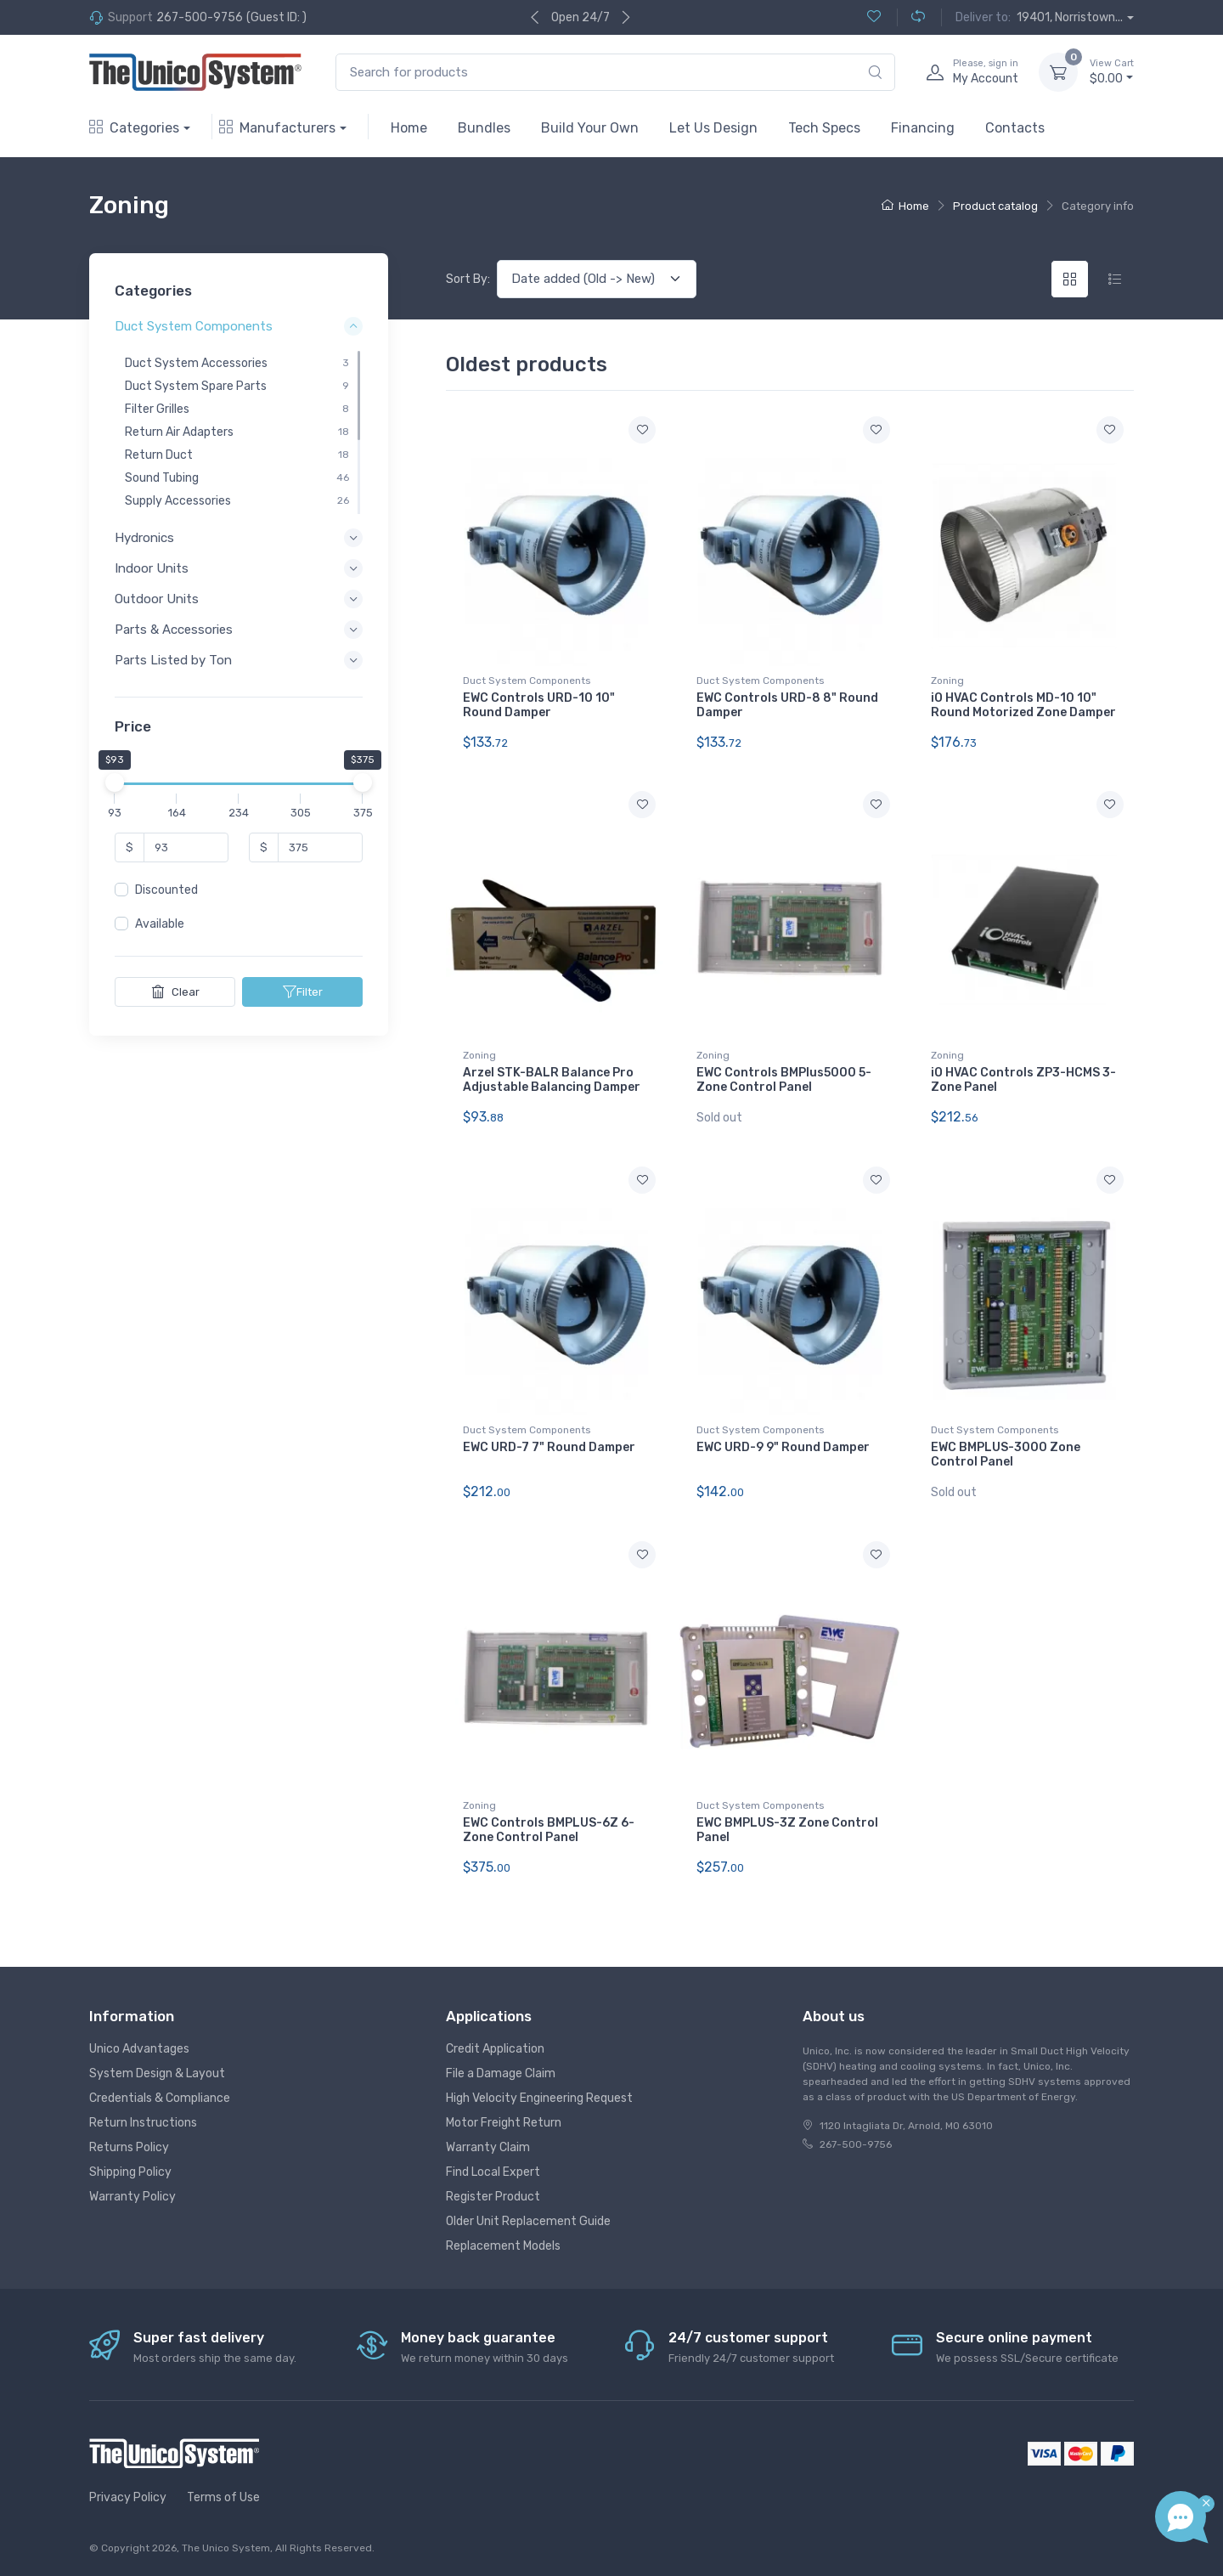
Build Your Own (590, 128)
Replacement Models (503, 2246)
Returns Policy (129, 2147)
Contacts (1015, 128)
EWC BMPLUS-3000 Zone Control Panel (1005, 1454)
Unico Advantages (139, 2049)
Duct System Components (527, 680)
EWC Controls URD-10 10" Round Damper (539, 705)
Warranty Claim (488, 2147)
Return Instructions (143, 2123)
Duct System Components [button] (194, 327)
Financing (923, 128)
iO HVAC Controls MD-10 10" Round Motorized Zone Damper (1023, 705)
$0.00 (1112, 71)
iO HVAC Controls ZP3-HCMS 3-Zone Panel (1023, 1079)
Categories (134, 128)
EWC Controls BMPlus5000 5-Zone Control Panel (783, 1079)
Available (159, 924)
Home (409, 128)
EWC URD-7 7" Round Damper (549, 1447)
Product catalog (995, 206)
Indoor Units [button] (152, 568)
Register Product (493, 2196)
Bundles (484, 128)
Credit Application (495, 2049)
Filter (303, 991)
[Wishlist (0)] (874, 17)
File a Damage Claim (500, 2073)
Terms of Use (223, 2497)
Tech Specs (824, 128)
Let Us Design (713, 128)
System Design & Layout (157, 2073)
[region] (239, 432)
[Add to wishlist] (642, 429)
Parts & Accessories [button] (174, 629)
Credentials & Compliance (159, 2098)
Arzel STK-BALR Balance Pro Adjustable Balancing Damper (551, 1079)
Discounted (166, 890)
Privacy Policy (127, 2497)
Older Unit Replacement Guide (528, 2221)
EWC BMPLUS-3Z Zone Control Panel (787, 1830)
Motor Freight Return (503, 2123)
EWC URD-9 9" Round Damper (783, 1447)
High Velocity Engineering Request (539, 2098)
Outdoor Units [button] (157, 599)
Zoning (947, 680)
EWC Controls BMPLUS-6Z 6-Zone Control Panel (548, 1830)
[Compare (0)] (911, 17)
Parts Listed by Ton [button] (173, 661)
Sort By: (468, 279)
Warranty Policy (132, 2196)
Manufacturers (277, 128)
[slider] (114, 782)
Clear (175, 991)
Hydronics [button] (144, 537)
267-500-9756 (199, 17)
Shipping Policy (130, 2172)
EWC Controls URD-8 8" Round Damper (787, 705)
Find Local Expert (493, 2172)
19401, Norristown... (1070, 17)
